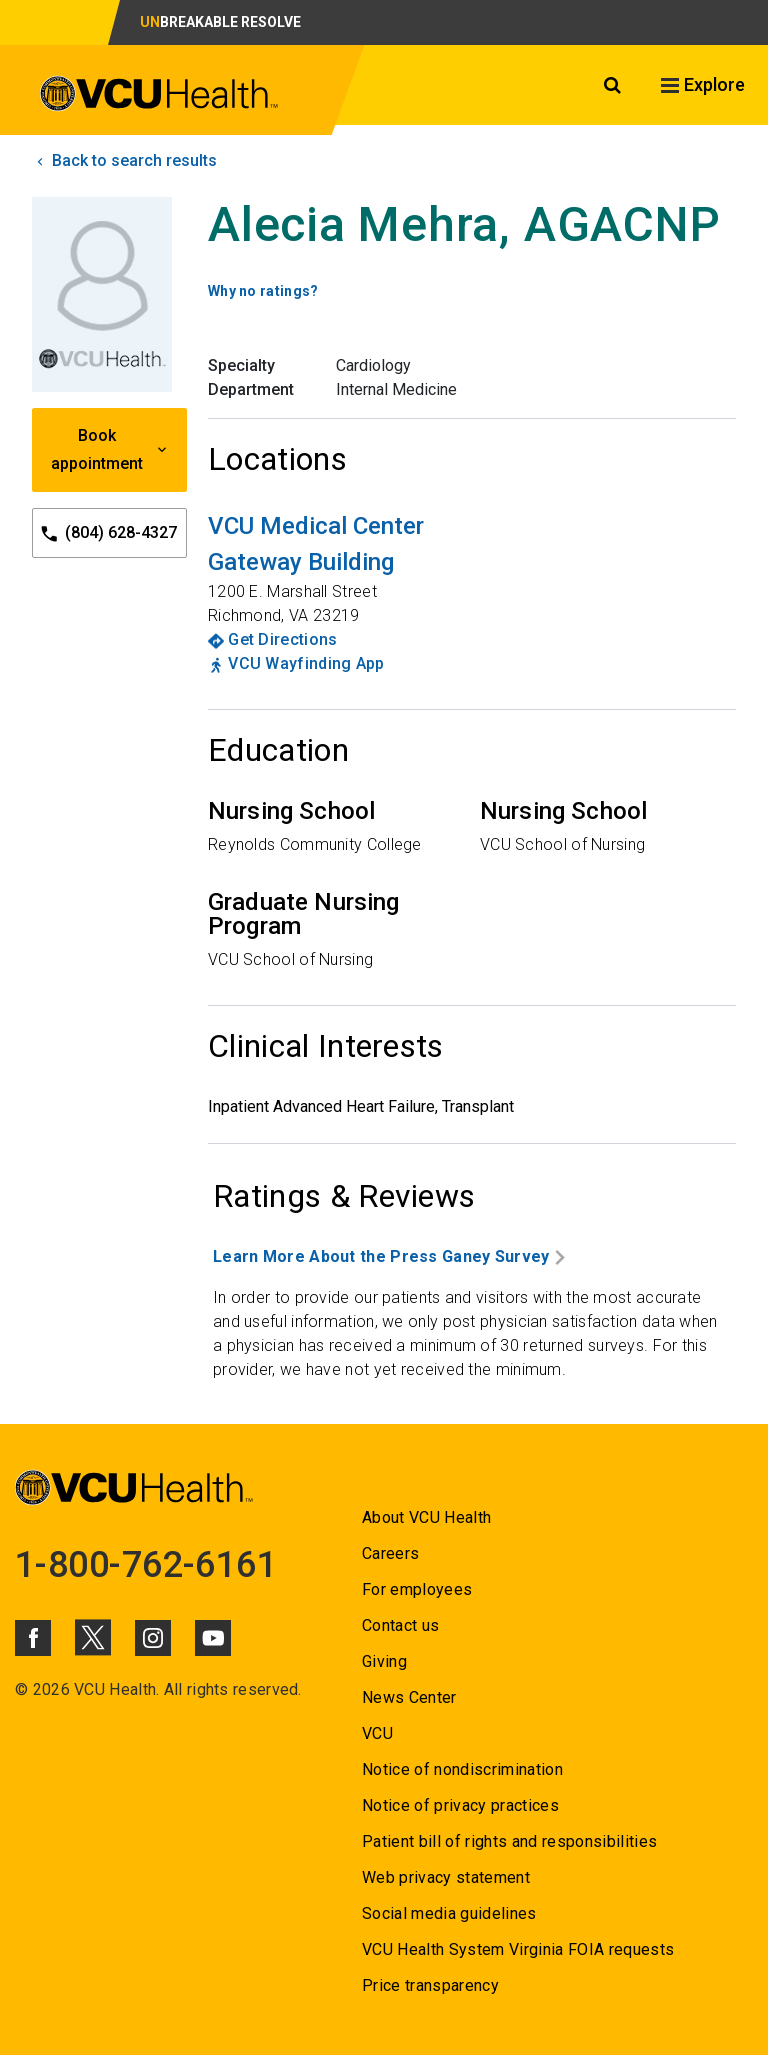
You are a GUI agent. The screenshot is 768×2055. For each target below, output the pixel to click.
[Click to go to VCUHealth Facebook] (33, 1638)
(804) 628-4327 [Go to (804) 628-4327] (109, 533)
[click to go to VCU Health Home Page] (159, 93)
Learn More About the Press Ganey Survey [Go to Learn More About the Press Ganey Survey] (389, 1256)
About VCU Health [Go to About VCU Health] (426, 1517)
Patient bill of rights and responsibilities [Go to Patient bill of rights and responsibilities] (510, 1841)
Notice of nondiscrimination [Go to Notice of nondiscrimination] (462, 1769)
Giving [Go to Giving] (384, 1661)
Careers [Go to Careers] (390, 1553)
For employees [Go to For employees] (417, 1589)
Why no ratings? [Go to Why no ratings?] (263, 291)
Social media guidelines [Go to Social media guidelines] (449, 1913)
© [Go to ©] (21, 1689)
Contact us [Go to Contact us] (400, 1625)
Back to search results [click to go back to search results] (124, 160)
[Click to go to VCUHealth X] (93, 1637)
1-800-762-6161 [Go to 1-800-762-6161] (146, 1565)
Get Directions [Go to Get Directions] (282, 639)
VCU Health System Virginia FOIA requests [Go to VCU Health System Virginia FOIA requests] (518, 1949)
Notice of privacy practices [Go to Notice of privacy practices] (460, 1805)
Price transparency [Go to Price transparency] (430, 1985)
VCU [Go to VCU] (377, 1733)
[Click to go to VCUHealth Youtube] (213, 1638)
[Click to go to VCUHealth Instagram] (153, 1638)
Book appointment (110, 449)
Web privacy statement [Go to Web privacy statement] (446, 1877)
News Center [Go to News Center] (409, 1697)
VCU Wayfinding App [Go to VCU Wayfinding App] (306, 663)
